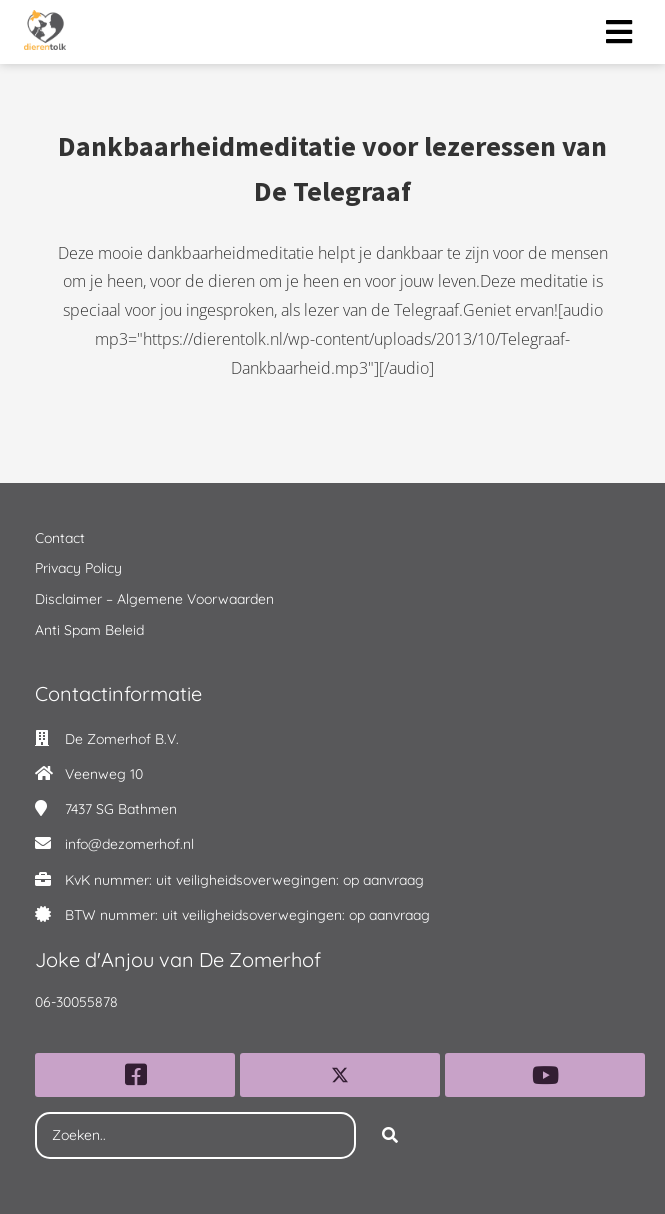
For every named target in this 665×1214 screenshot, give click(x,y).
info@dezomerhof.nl (129, 844)
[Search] (390, 1136)
